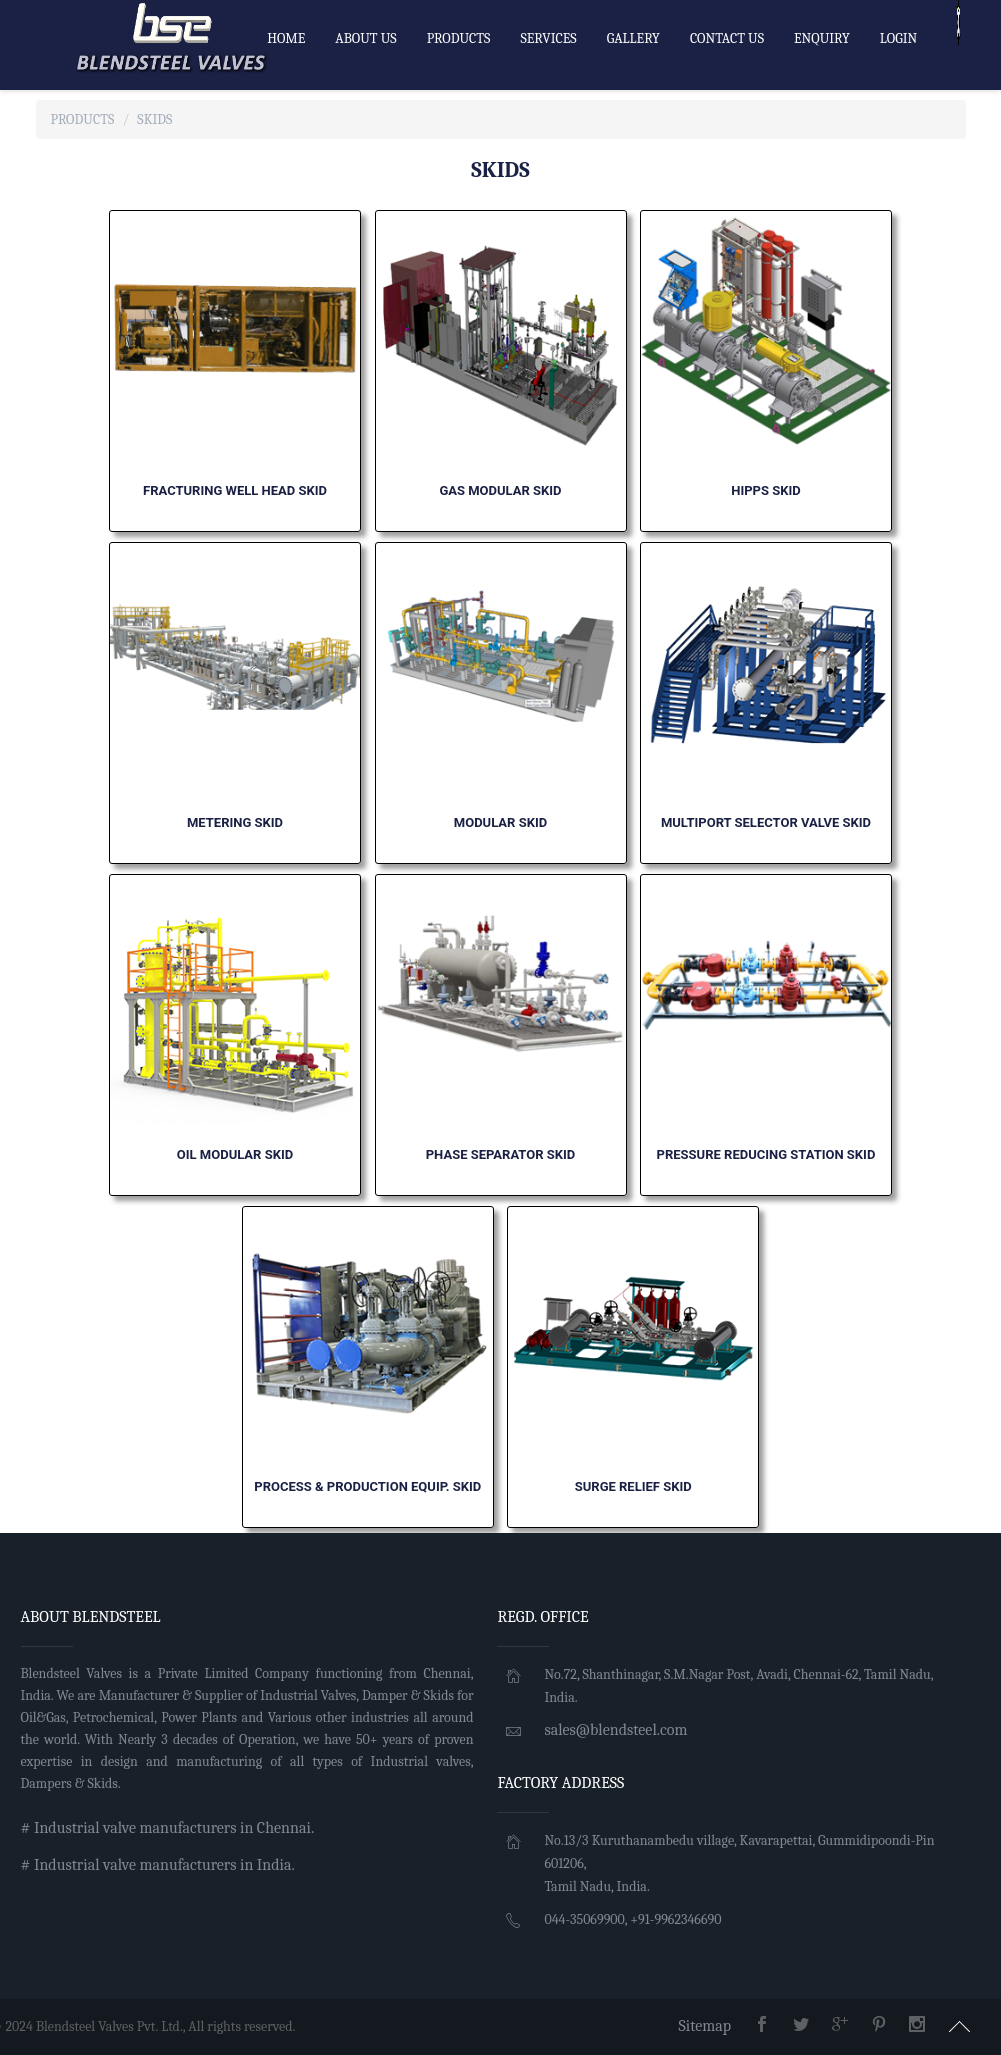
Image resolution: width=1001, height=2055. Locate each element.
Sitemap (704, 2026)
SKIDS (154, 119)
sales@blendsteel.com (615, 1730)
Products (83, 119)
